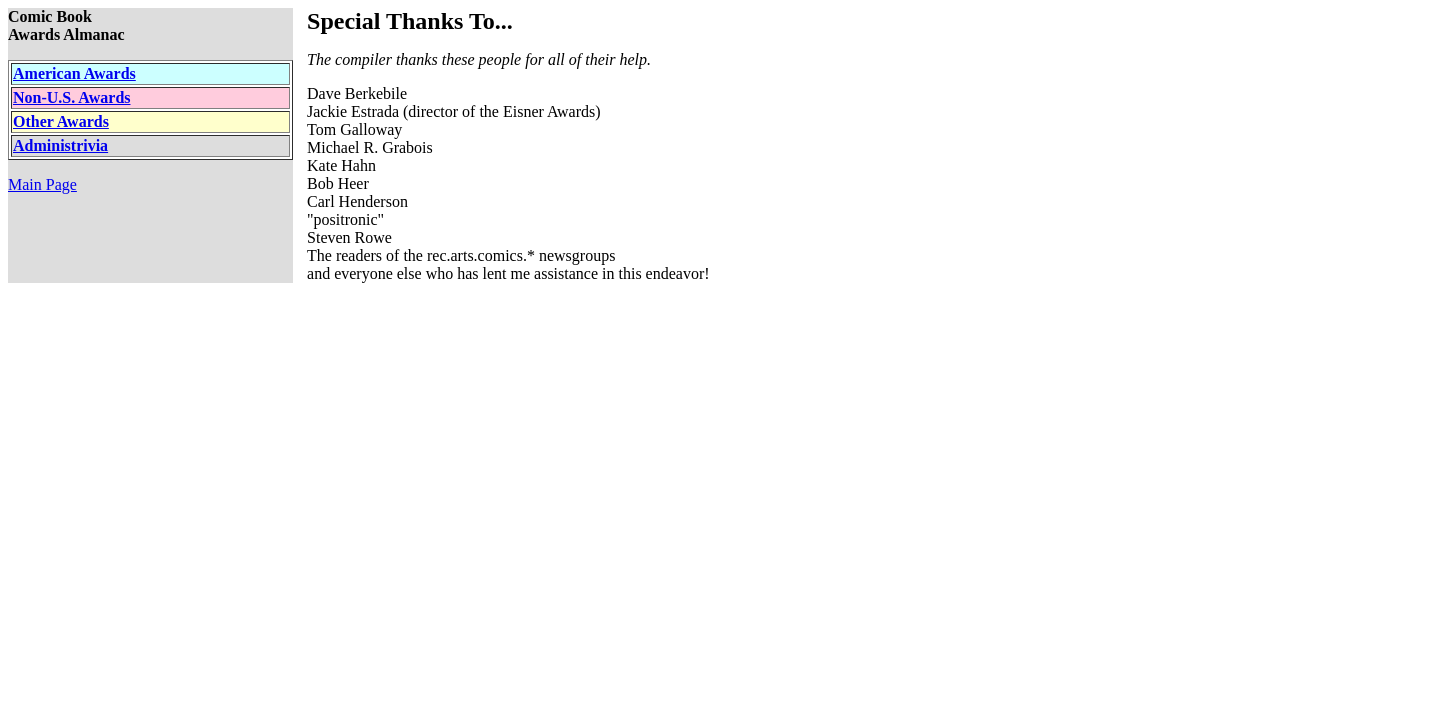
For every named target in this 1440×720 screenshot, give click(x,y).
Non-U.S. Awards (72, 97)
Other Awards (61, 121)
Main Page (42, 184)
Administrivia (60, 145)
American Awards (74, 73)
